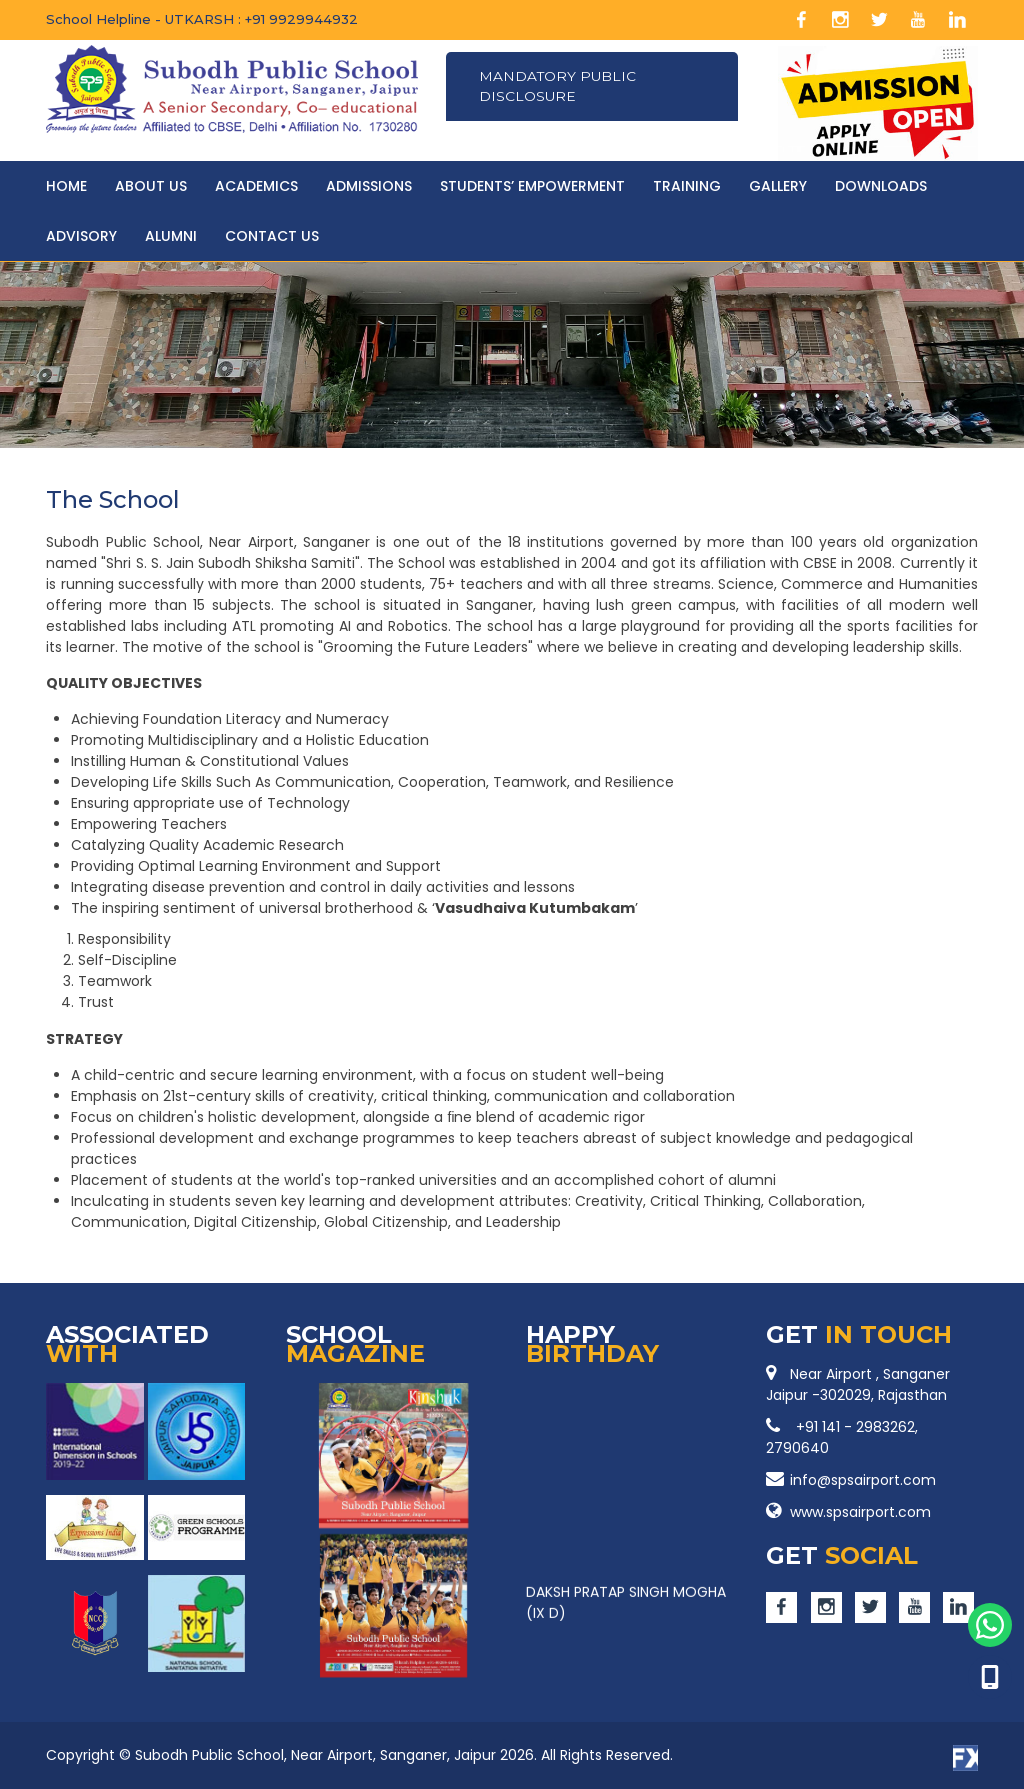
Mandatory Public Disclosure (560, 87)
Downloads (881, 186)
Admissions (369, 186)
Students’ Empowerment (532, 186)
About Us (151, 186)
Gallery (778, 186)
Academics (256, 186)
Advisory (81, 236)
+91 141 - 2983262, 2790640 (842, 1437)
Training (687, 186)
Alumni (171, 236)
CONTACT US (272, 236)
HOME (66, 186)
